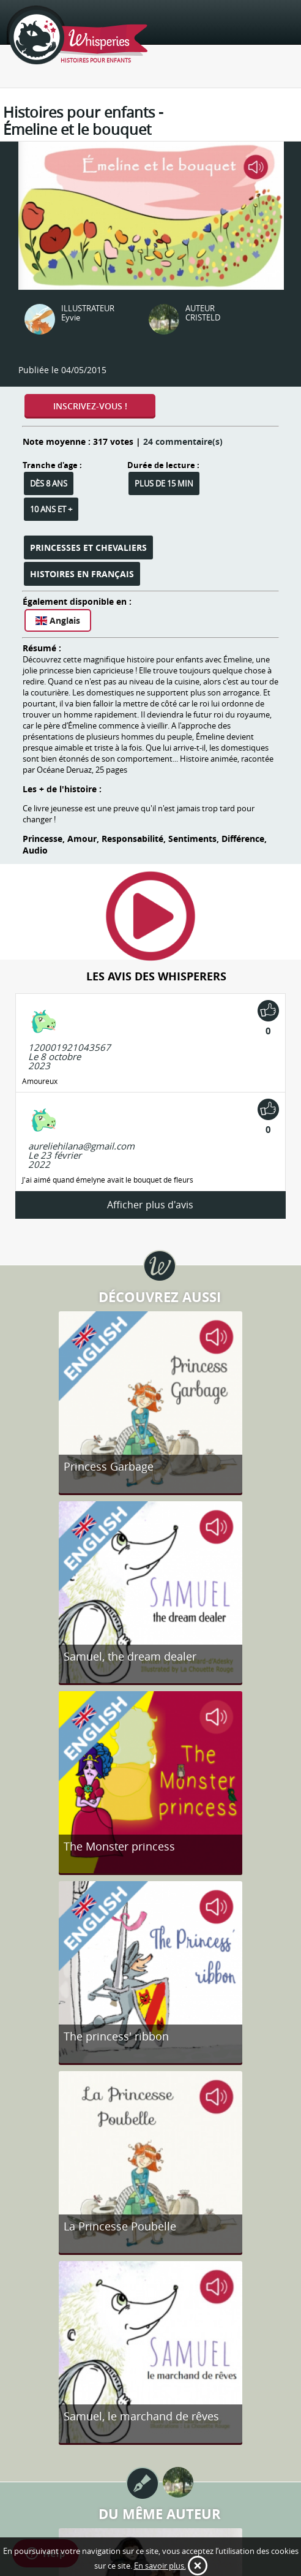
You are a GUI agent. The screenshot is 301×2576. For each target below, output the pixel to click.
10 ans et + (51, 509)
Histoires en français (82, 574)
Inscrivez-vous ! (90, 406)
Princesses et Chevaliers (88, 547)
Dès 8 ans (48, 483)
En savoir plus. (160, 2565)
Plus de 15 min (164, 483)
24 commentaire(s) (183, 441)
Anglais (57, 620)
